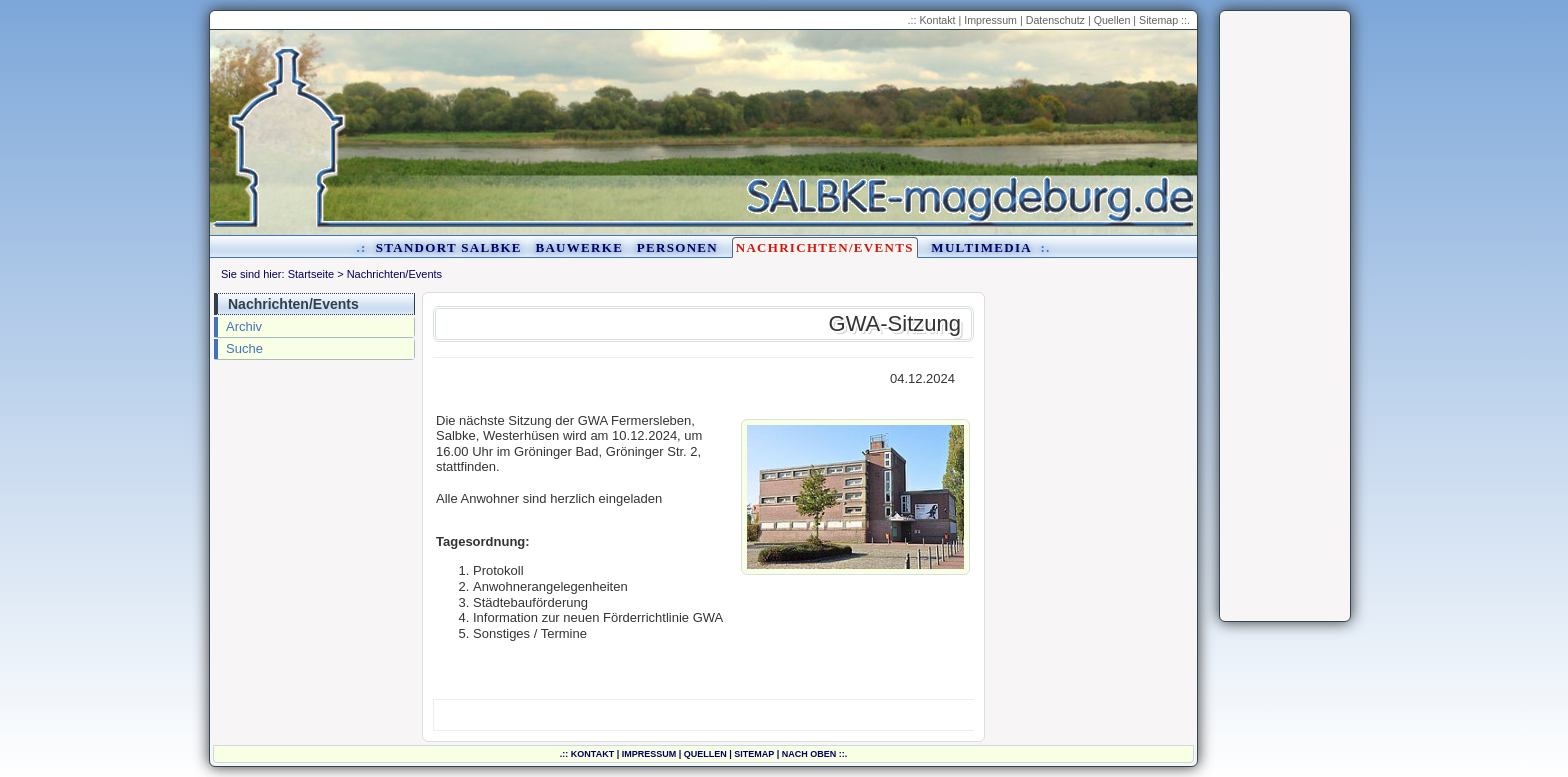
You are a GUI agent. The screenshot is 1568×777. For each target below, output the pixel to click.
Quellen (1112, 20)
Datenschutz (1055, 20)
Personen (677, 247)
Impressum (990, 20)
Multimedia (981, 247)
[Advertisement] (1285, 316)
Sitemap (1158, 20)
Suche (244, 348)
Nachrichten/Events (825, 247)
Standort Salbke (449, 247)
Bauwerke (579, 247)
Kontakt (937, 20)
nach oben (809, 754)
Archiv (244, 326)
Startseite (311, 274)
